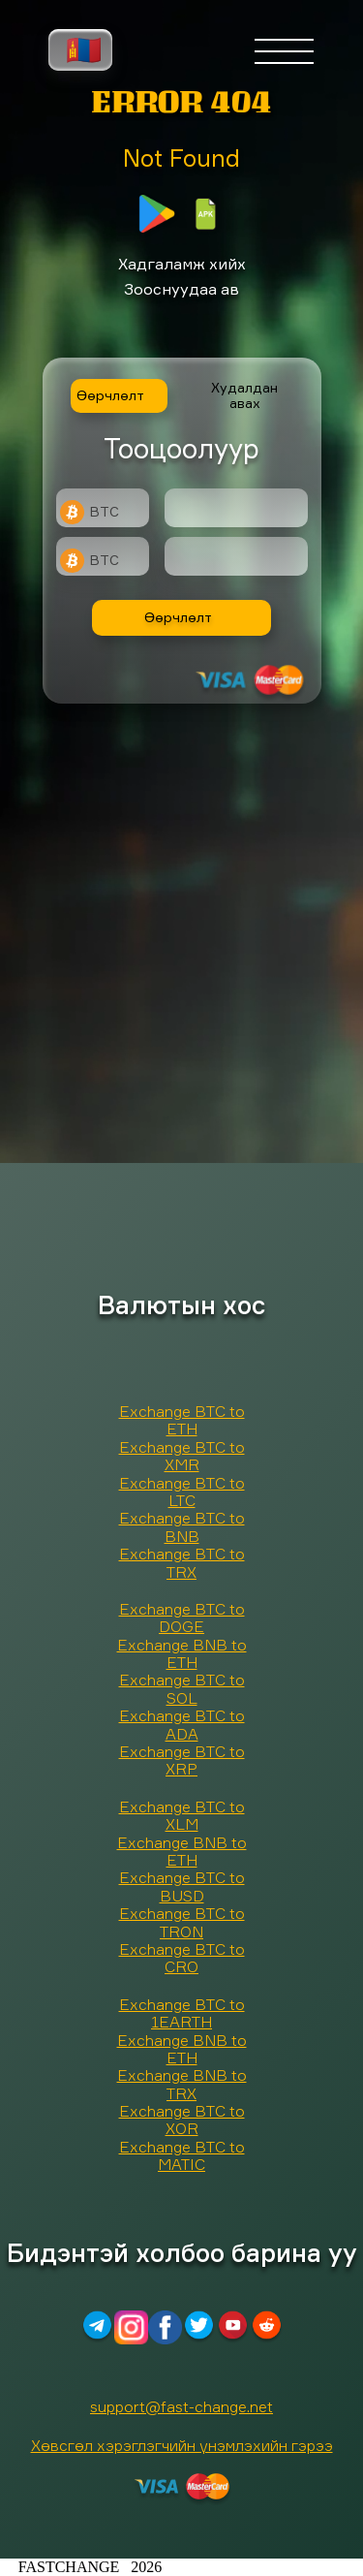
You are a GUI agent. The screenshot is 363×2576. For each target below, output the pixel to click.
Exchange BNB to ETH (182, 1653)
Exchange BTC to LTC (182, 1491)
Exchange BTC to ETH (182, 1419)
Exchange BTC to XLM (182, 1815)
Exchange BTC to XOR (182, 2119)
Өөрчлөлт (178, 617)
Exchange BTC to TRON (182, 1921)
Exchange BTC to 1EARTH (182, 2012)
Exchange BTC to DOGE (182, 1617)
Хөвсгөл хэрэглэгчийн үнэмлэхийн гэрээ (182, 2445)
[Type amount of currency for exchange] (236, 507)
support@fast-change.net (181, 2406)
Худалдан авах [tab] (244, 395)
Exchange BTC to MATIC (182, 2155)
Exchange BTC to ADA (182, 1724)
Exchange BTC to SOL (182, 1688)
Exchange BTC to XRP (182, 1760)
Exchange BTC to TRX (182, 1562)
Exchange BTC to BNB (182, 1526)
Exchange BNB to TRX (182, 2083)
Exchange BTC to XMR (182, 1455)
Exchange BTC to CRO (182, 1957)
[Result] (236, 556)
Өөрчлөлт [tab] (110, 395)
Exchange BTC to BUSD (182, 1886)
